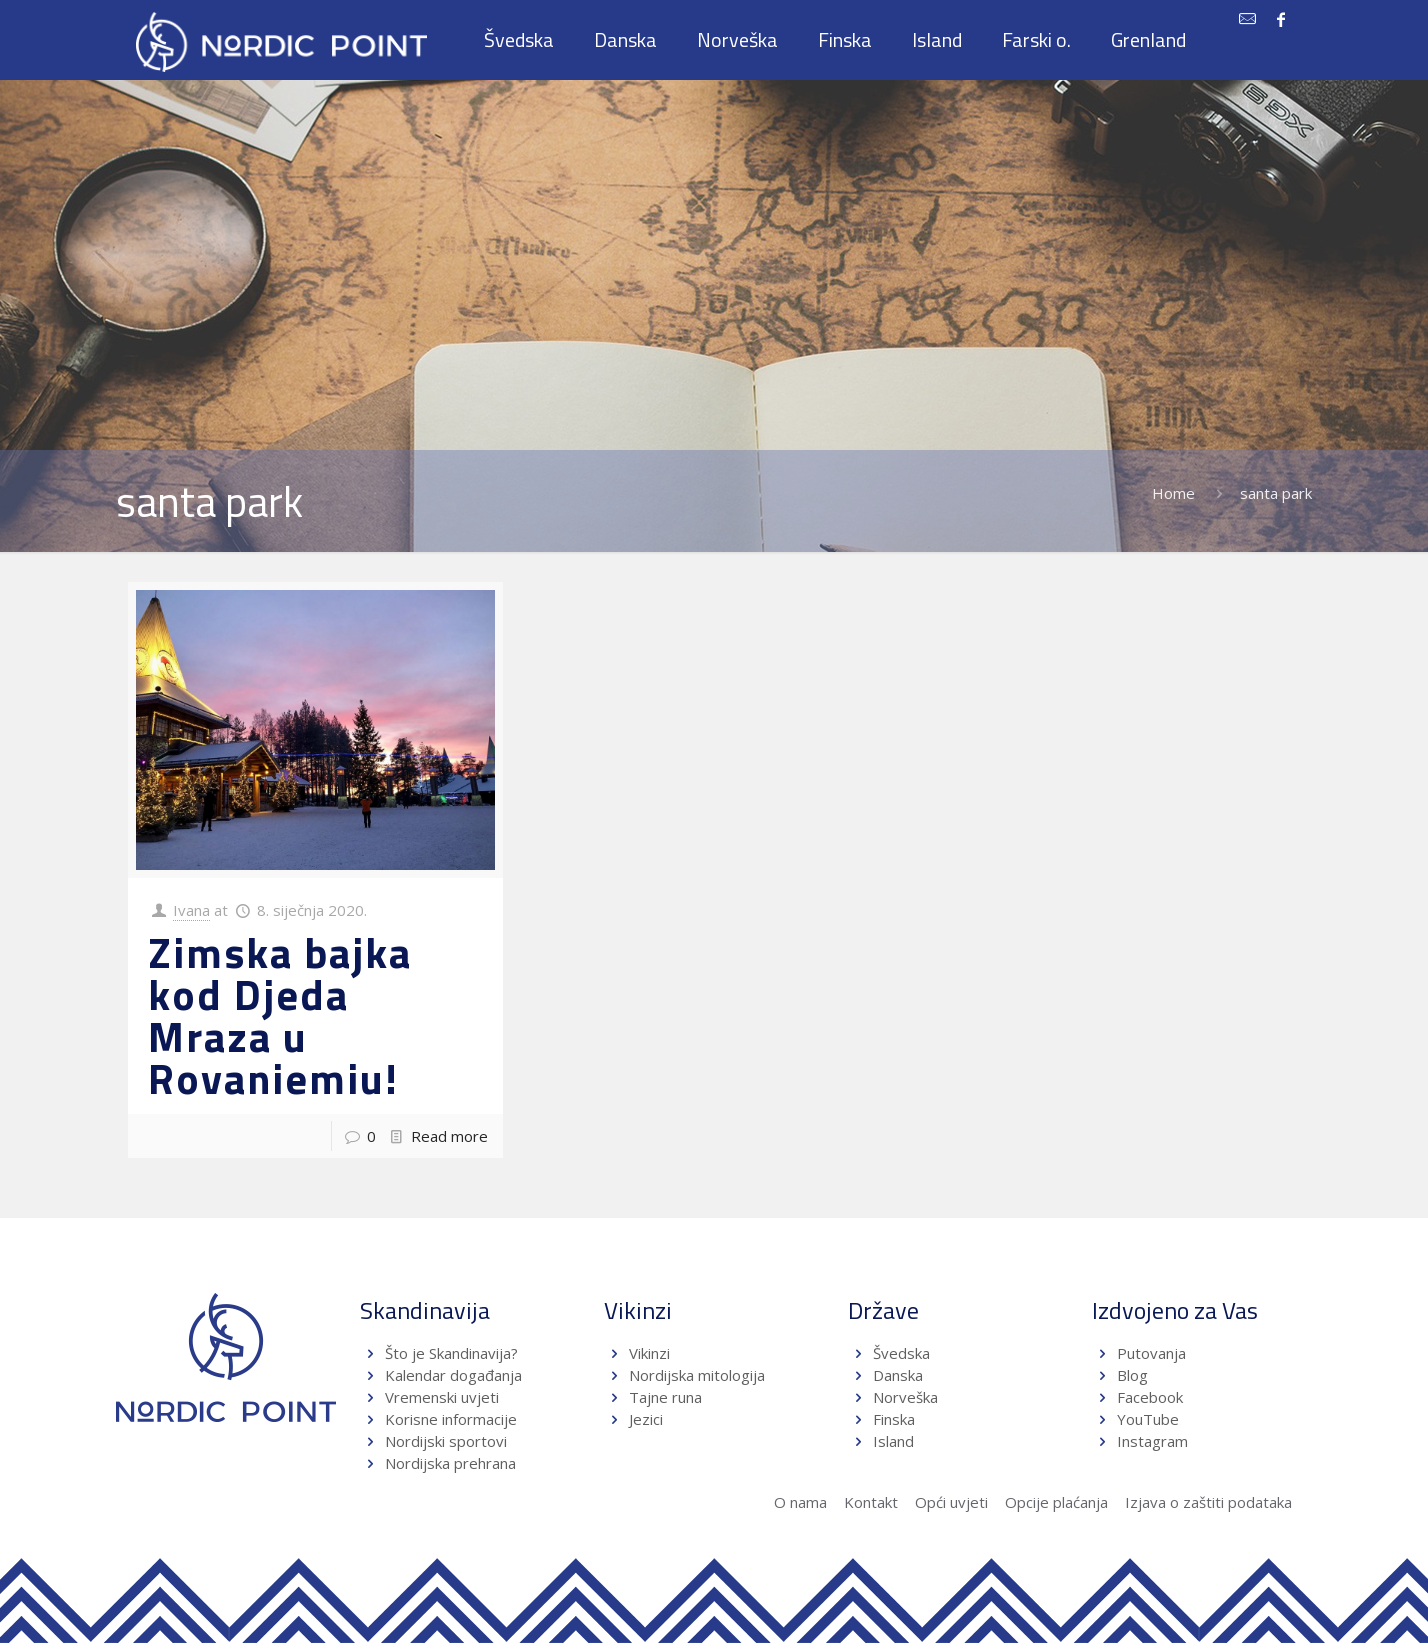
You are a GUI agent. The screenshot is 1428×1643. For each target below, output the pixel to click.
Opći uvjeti (951, 1502)
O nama (800, 1502)
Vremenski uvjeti (442, 1397)
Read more (449, 1136)
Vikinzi (649, 1353)
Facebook (1150, 1397)
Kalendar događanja (453, 1375)
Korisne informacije (451, 1419)
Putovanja (1151, 1353)
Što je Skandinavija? (451, 1353)
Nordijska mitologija (697, 1375)
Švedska (901, 1353)
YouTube (1146, 1419)
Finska (894, 1419)
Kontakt (871, 1502)
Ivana (191, 910)
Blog (1132, 1375)
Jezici (646, 1419)
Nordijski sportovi (446, 1441)
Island (893, 1441)
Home (1173, 493)
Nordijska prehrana (450, 1463)
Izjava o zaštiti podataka (1208, 1502)
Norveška (905, 1397)
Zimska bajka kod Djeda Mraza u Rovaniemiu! (280, 1015)
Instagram (1152, 1441)
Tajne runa (665, 1397)
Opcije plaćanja (1056, 1502)
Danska (898, 1375)
